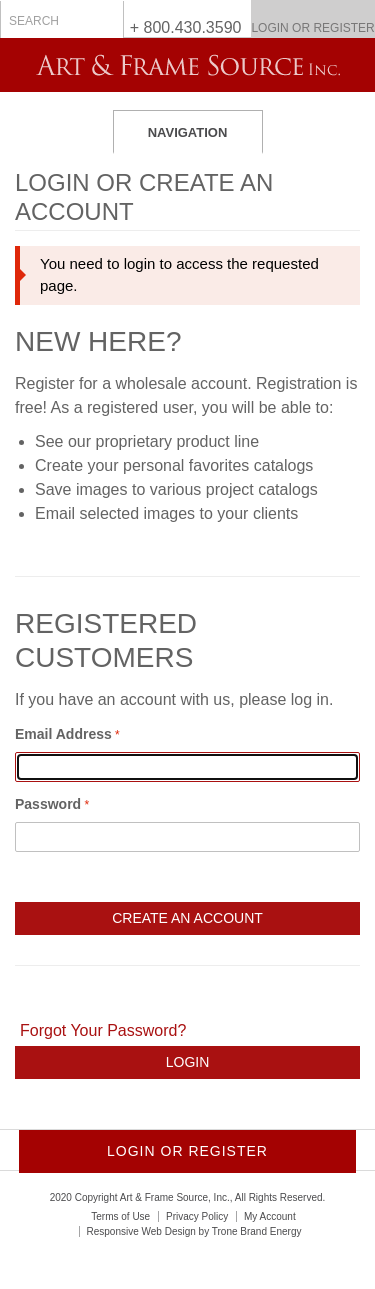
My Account (270, 1216)
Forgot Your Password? (103, 1030)
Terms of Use (120, 1216)
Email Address (63, 734)
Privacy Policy (197, 1216)
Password (48, 804)
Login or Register (312, 28)
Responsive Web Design (141, 1231)
